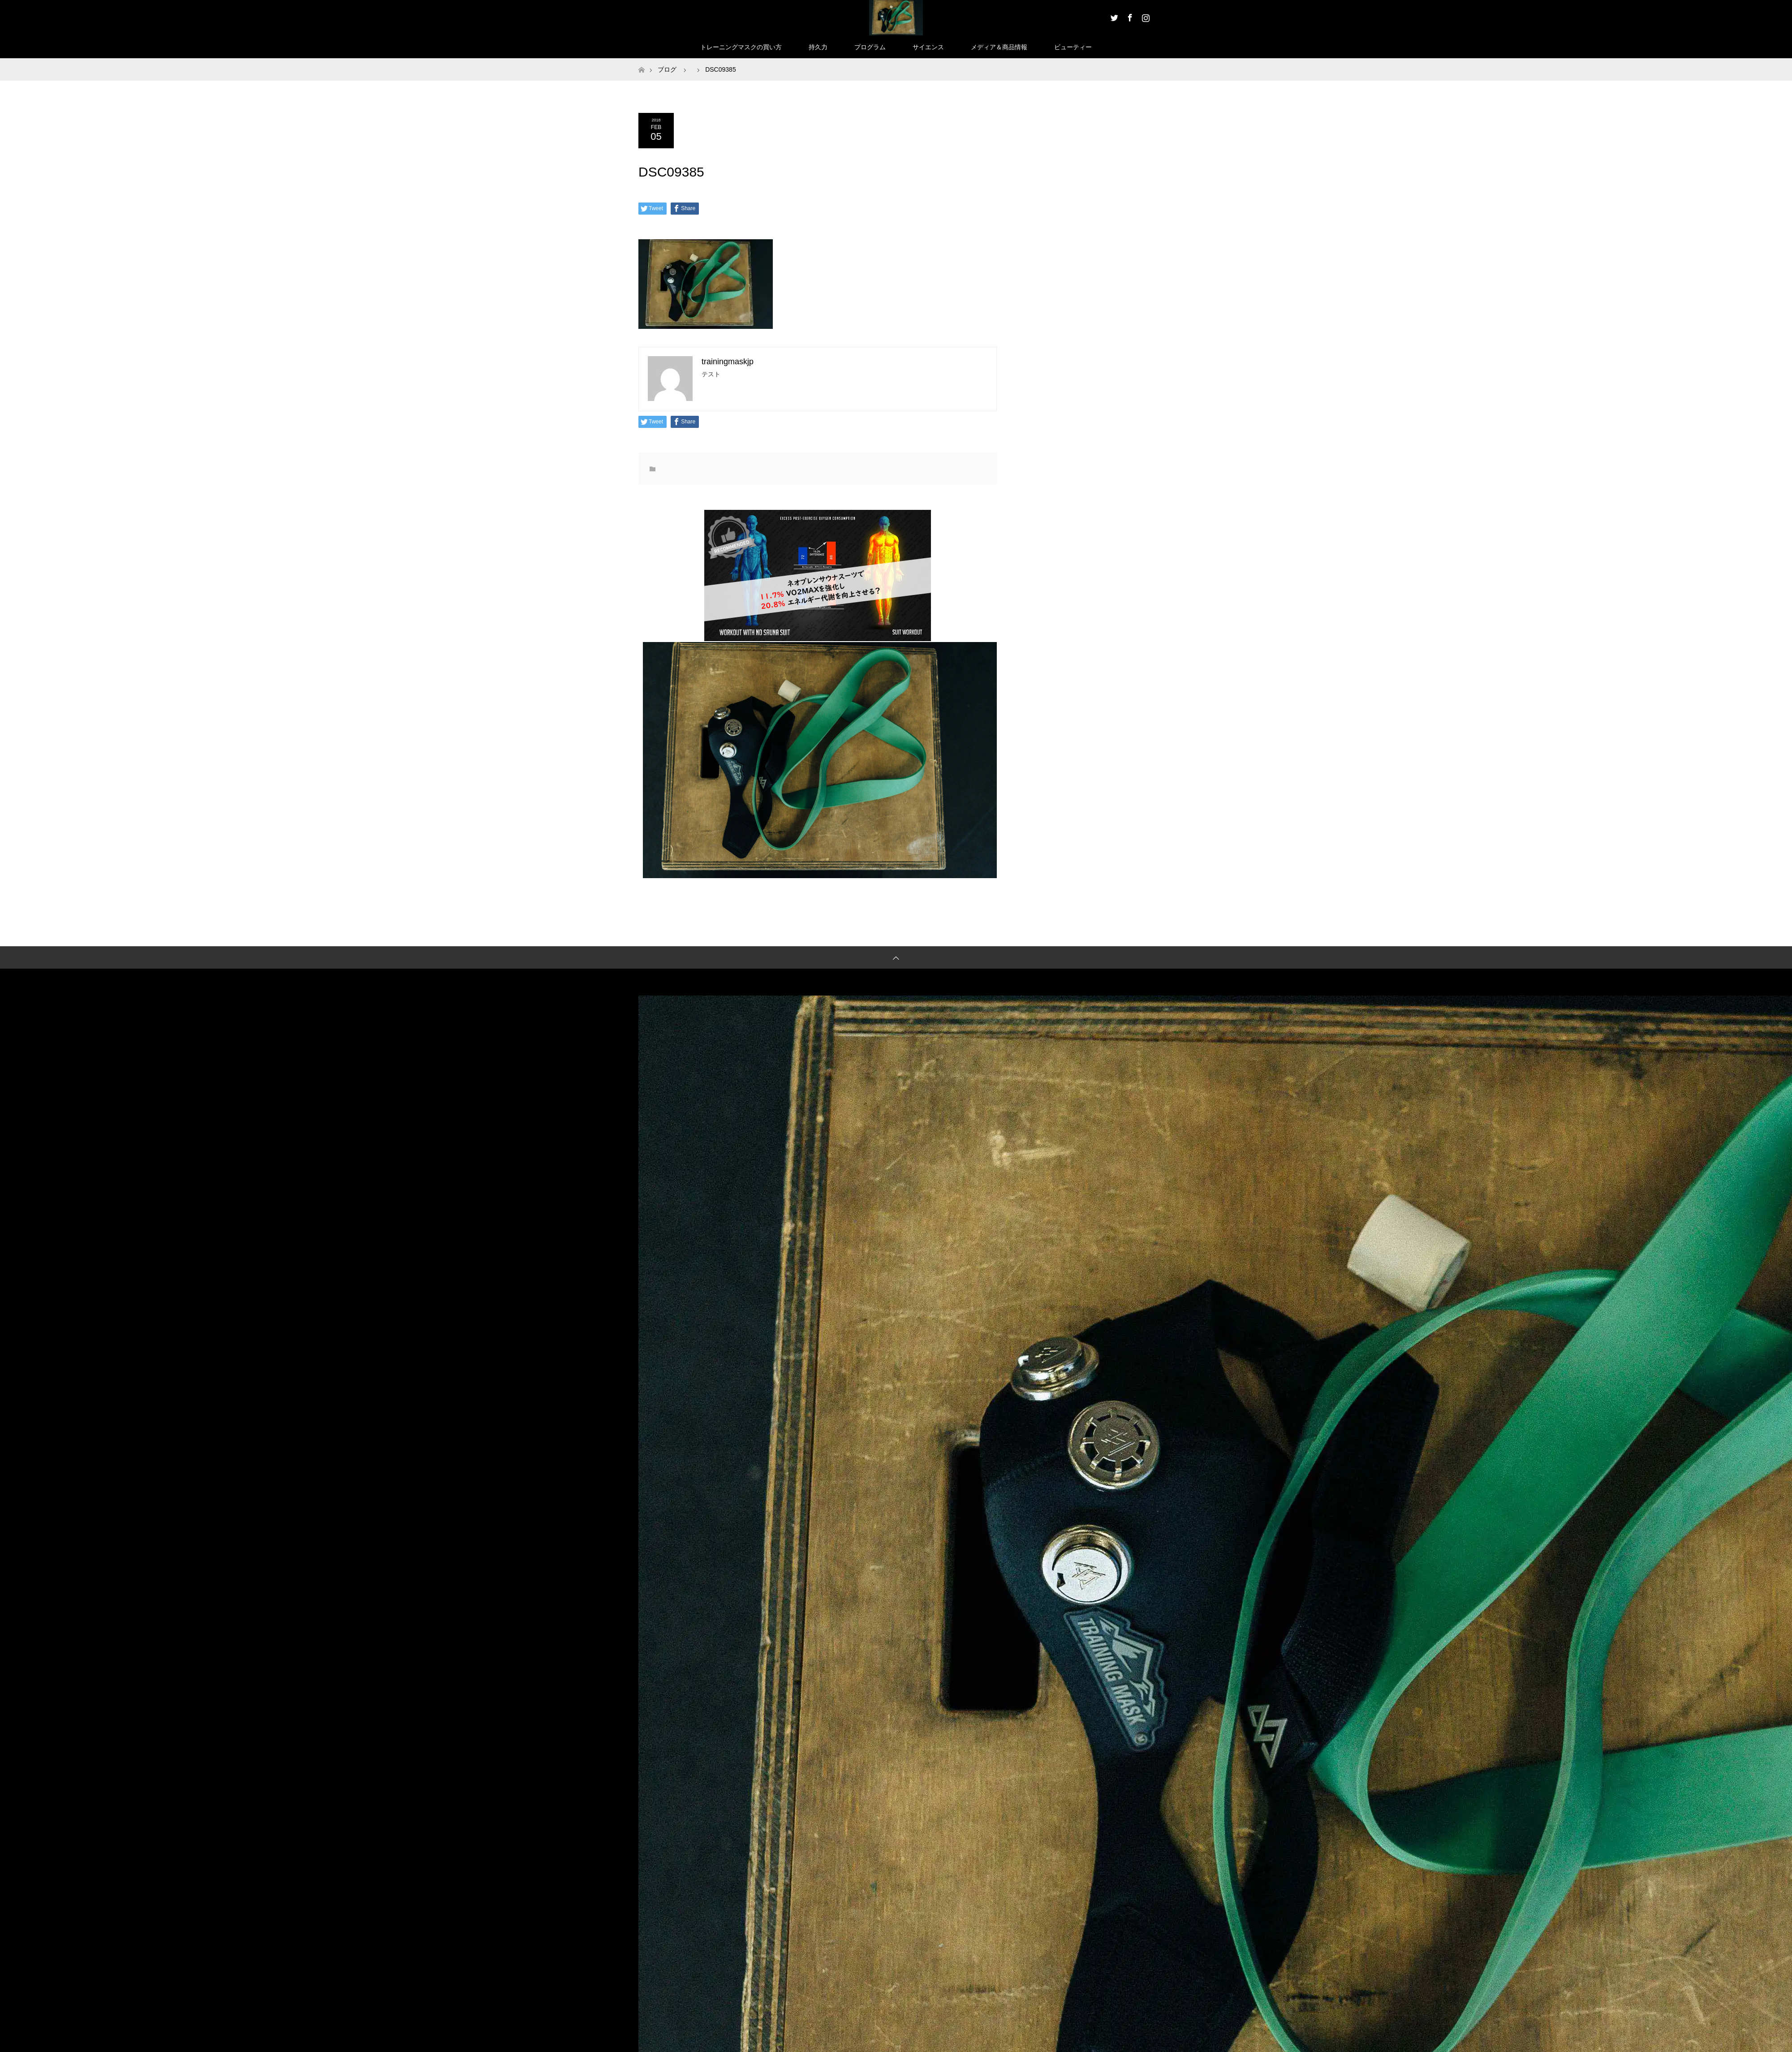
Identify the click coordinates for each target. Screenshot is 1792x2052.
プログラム (870, 47)
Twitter (1113, 16)
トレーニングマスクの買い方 (741, 47)
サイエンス (928, 47)
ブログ (667, 69)
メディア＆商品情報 (999, 47)
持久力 (818, 47)
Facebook (1129, 16)
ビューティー (1073, 47)
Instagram (1144, 16)
